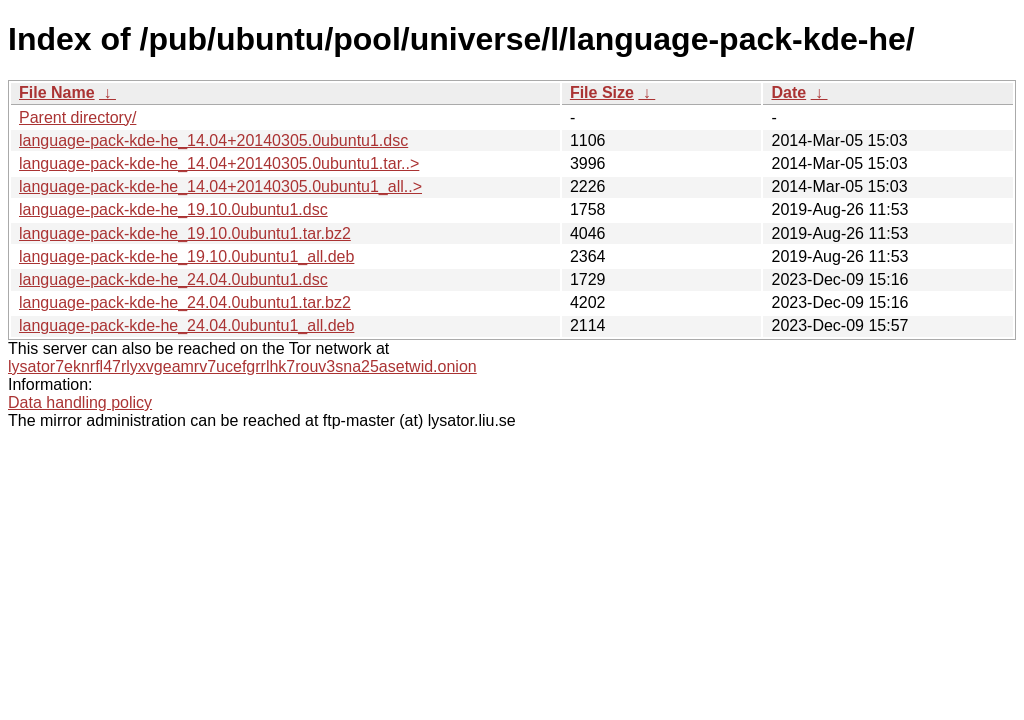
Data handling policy (80, 402)
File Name (57, 92)
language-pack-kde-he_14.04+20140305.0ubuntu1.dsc (213, 140)
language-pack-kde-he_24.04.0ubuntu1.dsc (173, 279)
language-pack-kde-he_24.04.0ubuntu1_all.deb (186, 325)
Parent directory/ (77, 117)
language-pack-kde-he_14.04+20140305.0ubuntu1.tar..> (219, 163)
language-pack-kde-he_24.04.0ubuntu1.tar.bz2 (185, 302)
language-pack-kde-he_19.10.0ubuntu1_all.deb (186, 256)
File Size (602, 92)
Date (788, 92)
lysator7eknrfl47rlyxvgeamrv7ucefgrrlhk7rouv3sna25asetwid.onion (242, 366)
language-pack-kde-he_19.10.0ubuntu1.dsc (173, 209)
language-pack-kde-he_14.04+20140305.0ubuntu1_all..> (220, 186)
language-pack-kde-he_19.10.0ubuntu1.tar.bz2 (185, 233)
